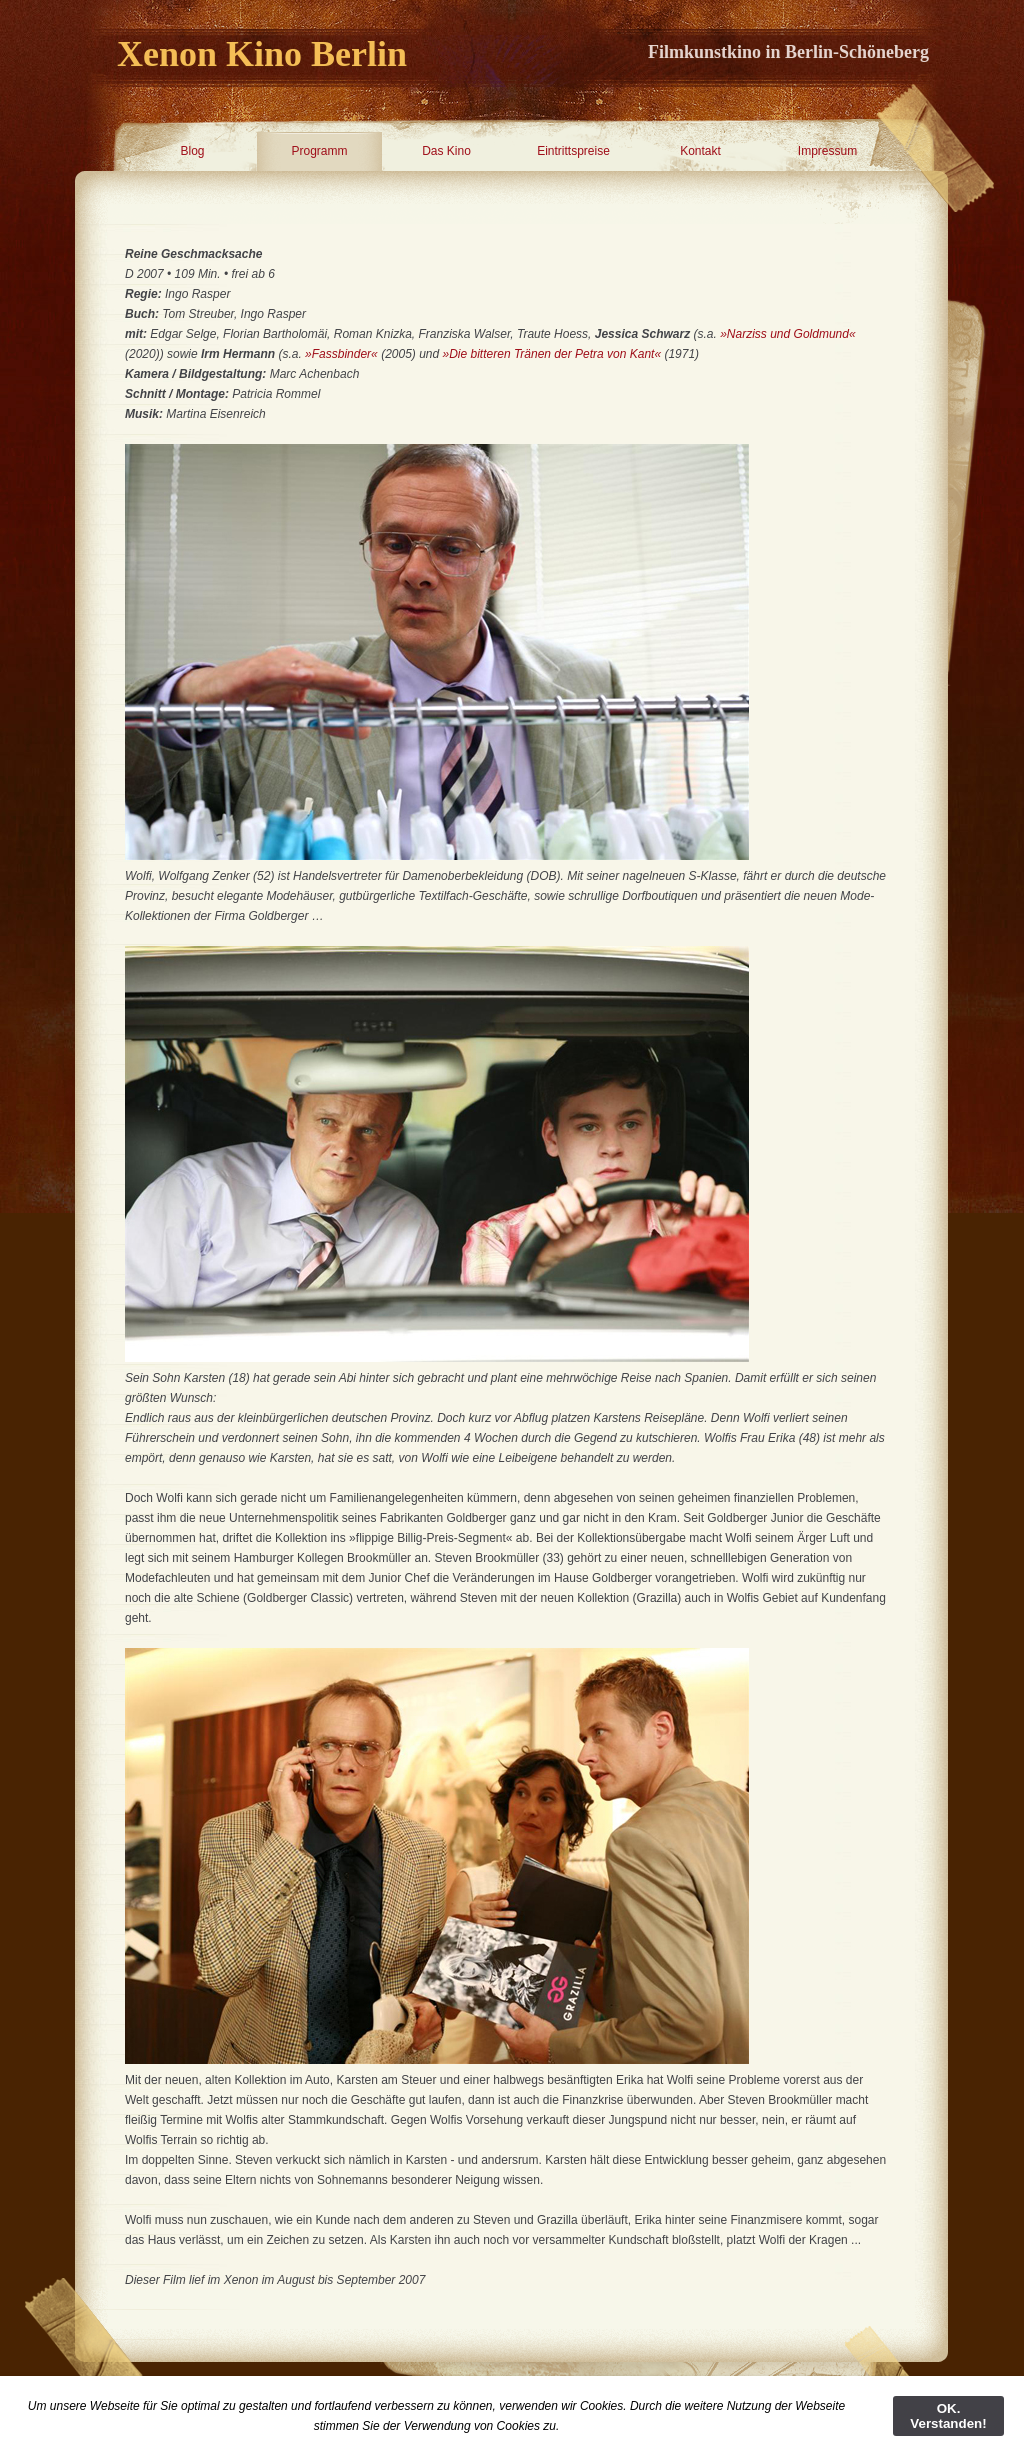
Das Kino (446, 151)
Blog (192, 151)
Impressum (827, 151)
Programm (319, 151)
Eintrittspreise (573, 151)
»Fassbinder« (341, 354)
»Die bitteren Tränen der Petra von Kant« (554, 354)
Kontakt (700, 151)
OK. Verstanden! (948, 2416)
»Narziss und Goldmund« (787, 334)
